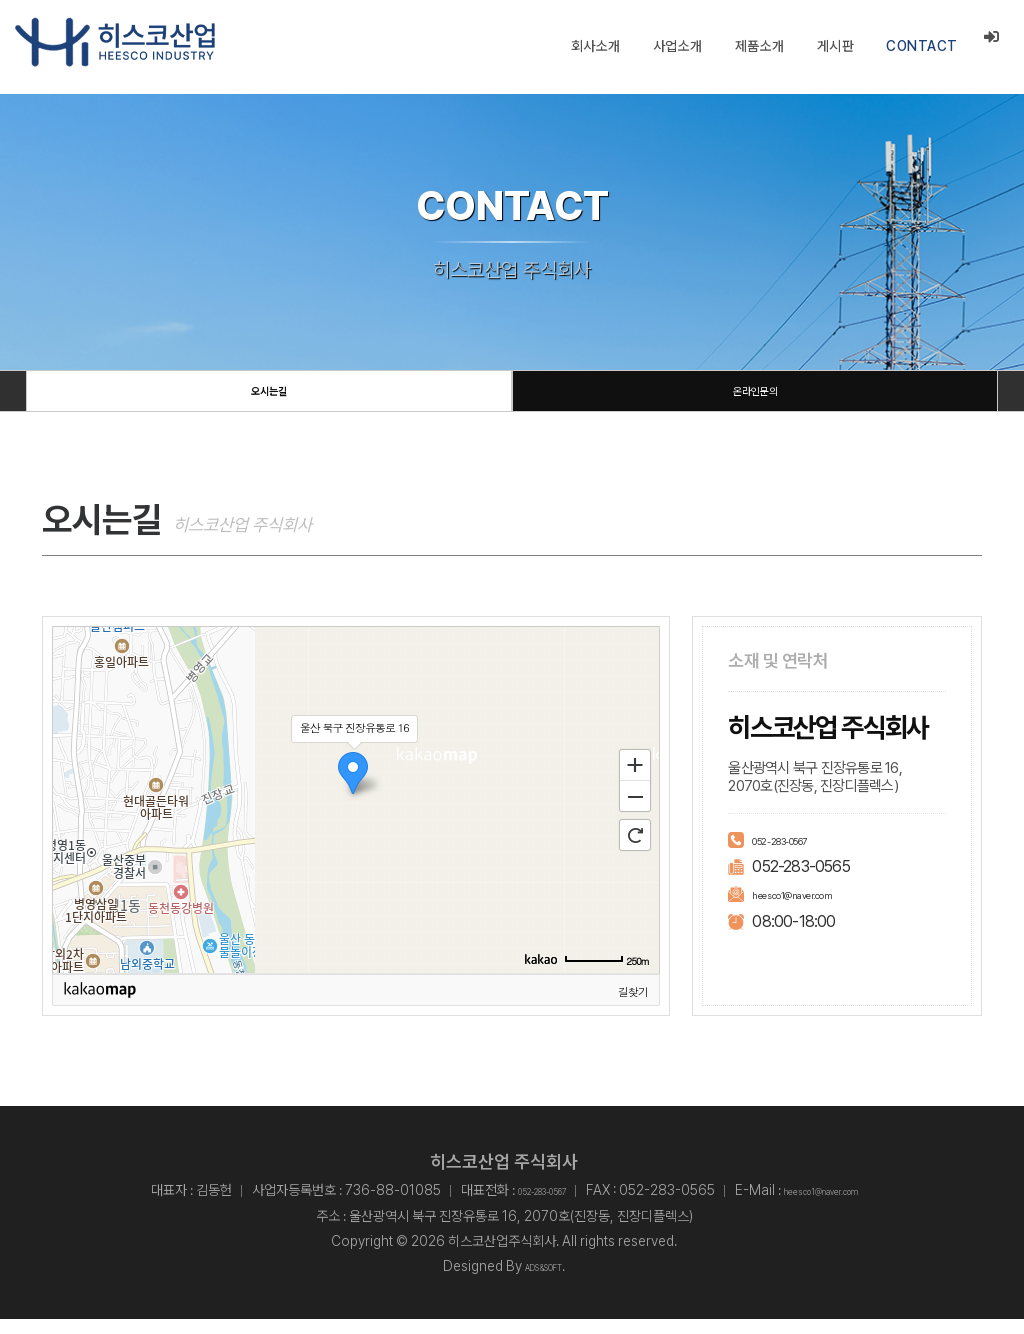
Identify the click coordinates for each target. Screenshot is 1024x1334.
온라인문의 (755, 398)
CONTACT (921, 46)
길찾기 (633, 1005)
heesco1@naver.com (818, 908)
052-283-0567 (800, 854)
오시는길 (269, 398)
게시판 (835, 46)
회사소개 (595, 46)
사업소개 (677, 46)
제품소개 (759, 46)
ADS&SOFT (544, 1281)
